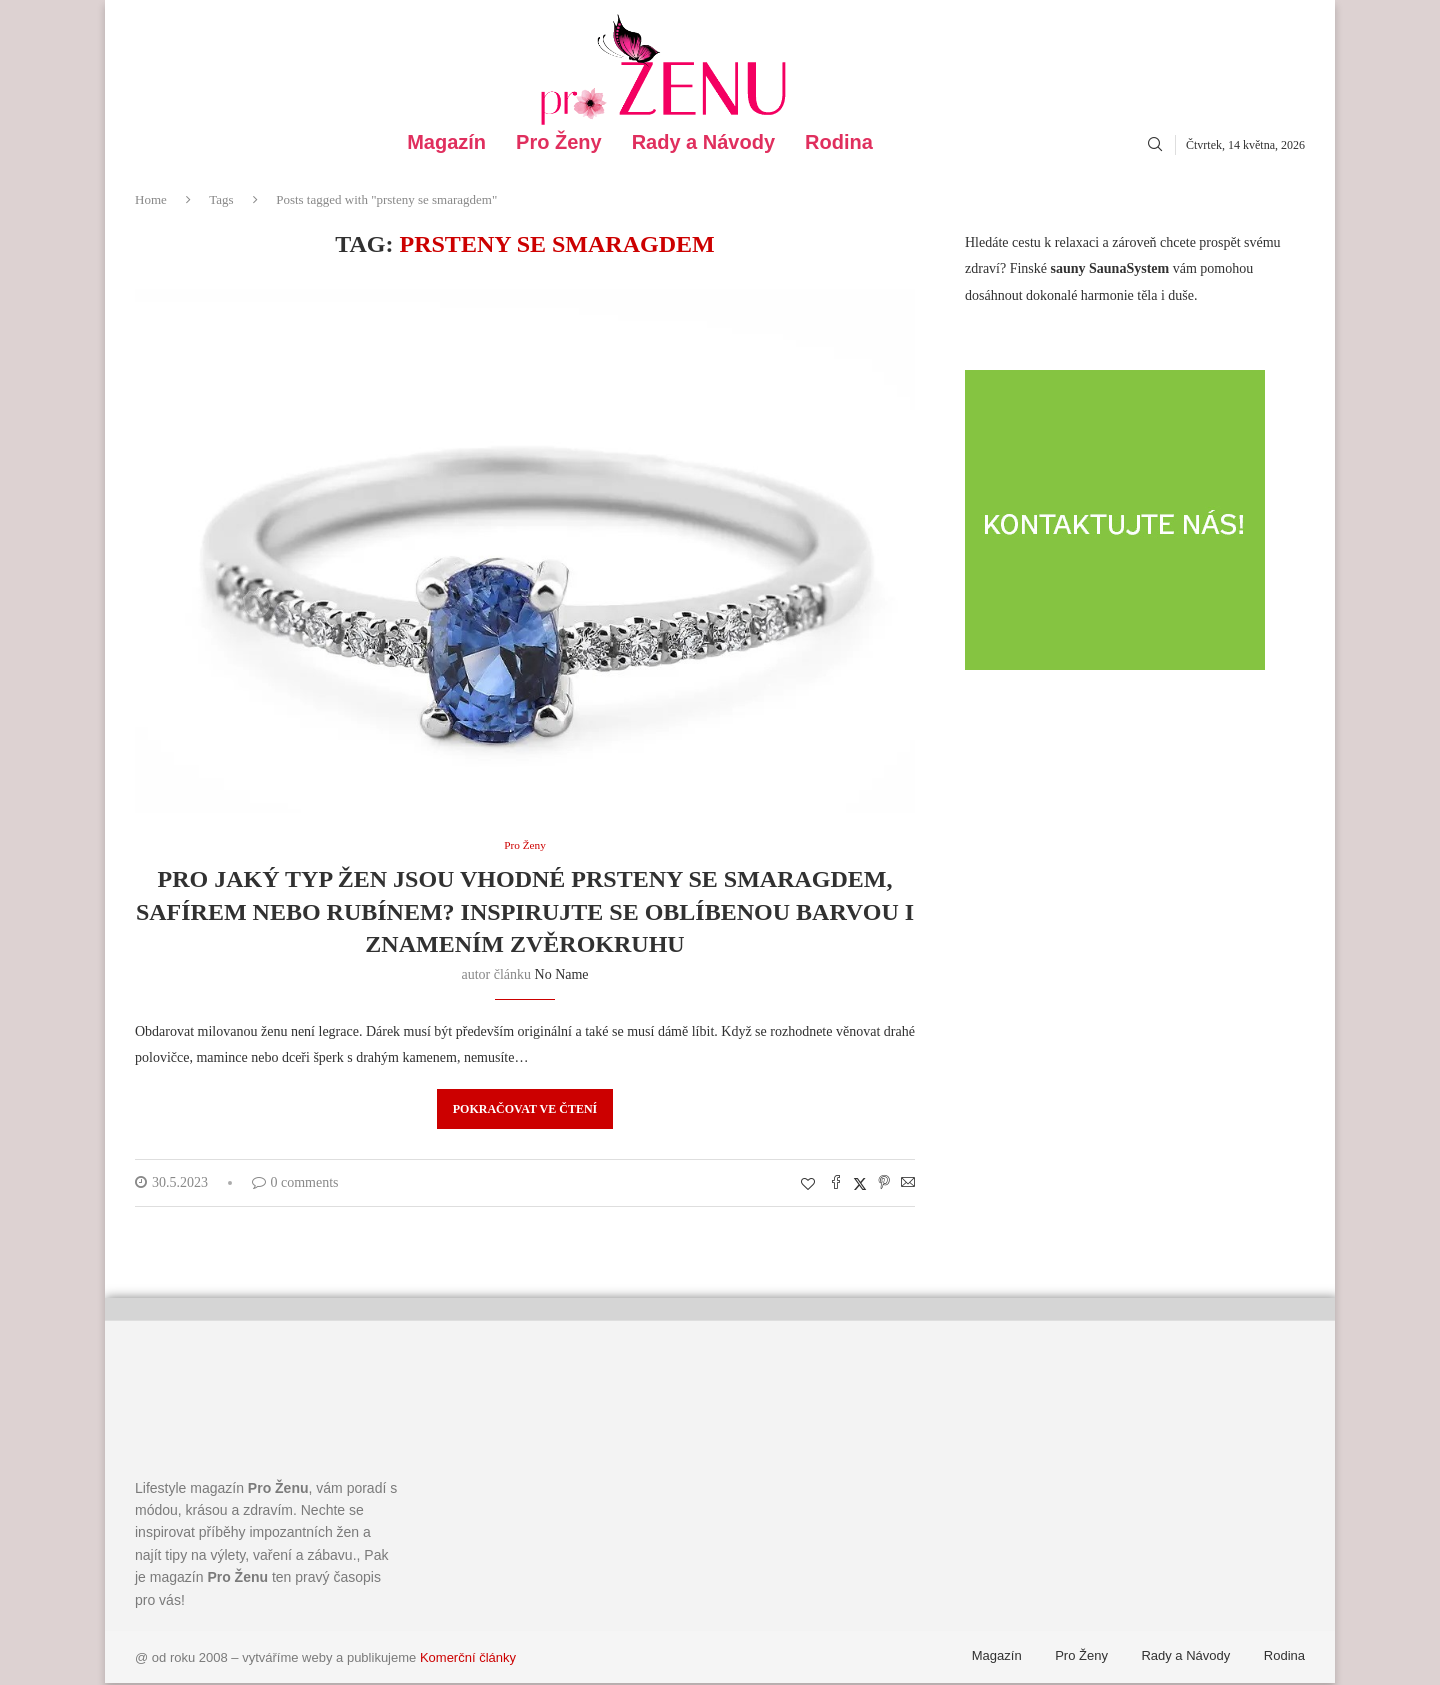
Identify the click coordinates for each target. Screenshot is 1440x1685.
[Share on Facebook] (836, 1186)
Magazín (446, 142)
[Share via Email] (908, 1186)
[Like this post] (808, 1187)
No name (562, 976)
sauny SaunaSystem (1110, 268)
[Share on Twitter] (860, 1186)
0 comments (295, 1184)
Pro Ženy (559, 142)
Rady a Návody (703, 142)
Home (151, 199)
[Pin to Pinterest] (884, 1186)
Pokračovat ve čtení (525, 1111)
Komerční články (468, 1659)
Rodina (839, 142)
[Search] (1155, 145)
